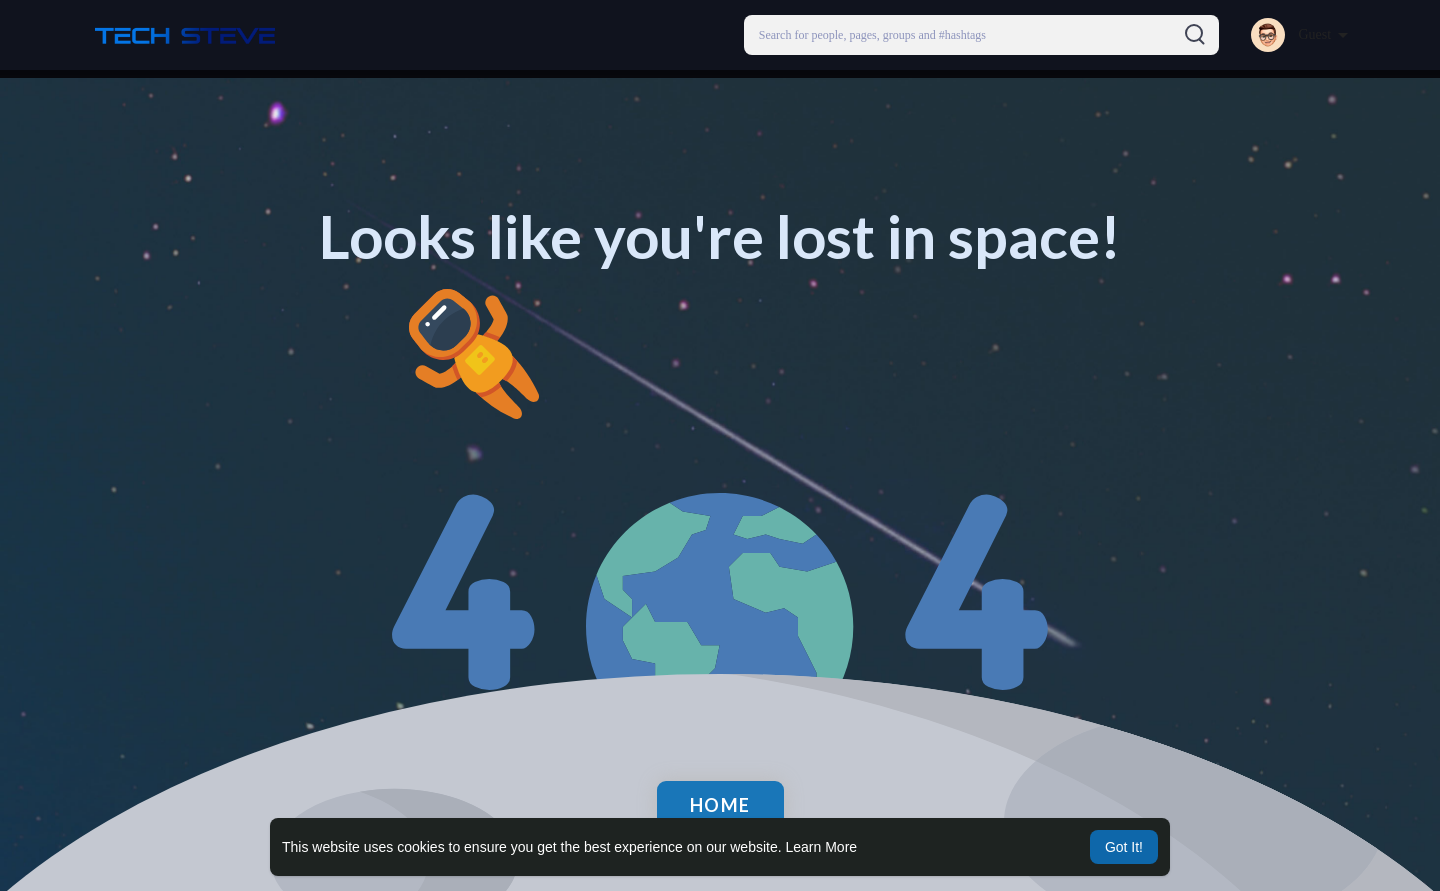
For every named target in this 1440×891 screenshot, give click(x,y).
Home (720, 805)
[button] (981, 35)
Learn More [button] (822, 847)
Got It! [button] (1124, 847)
